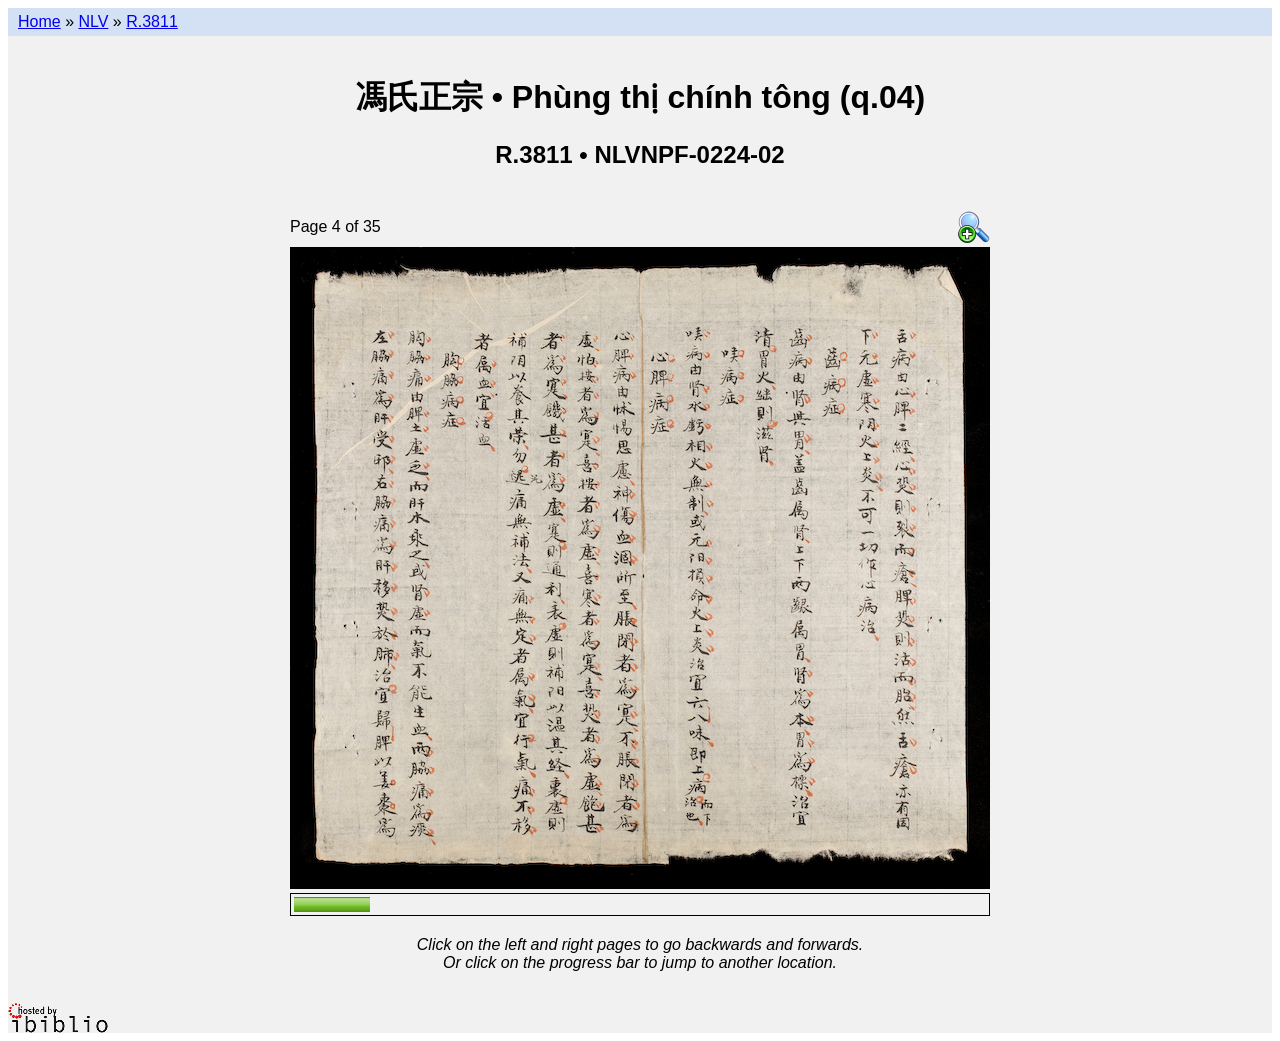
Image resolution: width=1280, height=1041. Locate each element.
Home (39, 21)
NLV (93, 21)
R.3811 (152, 21)
